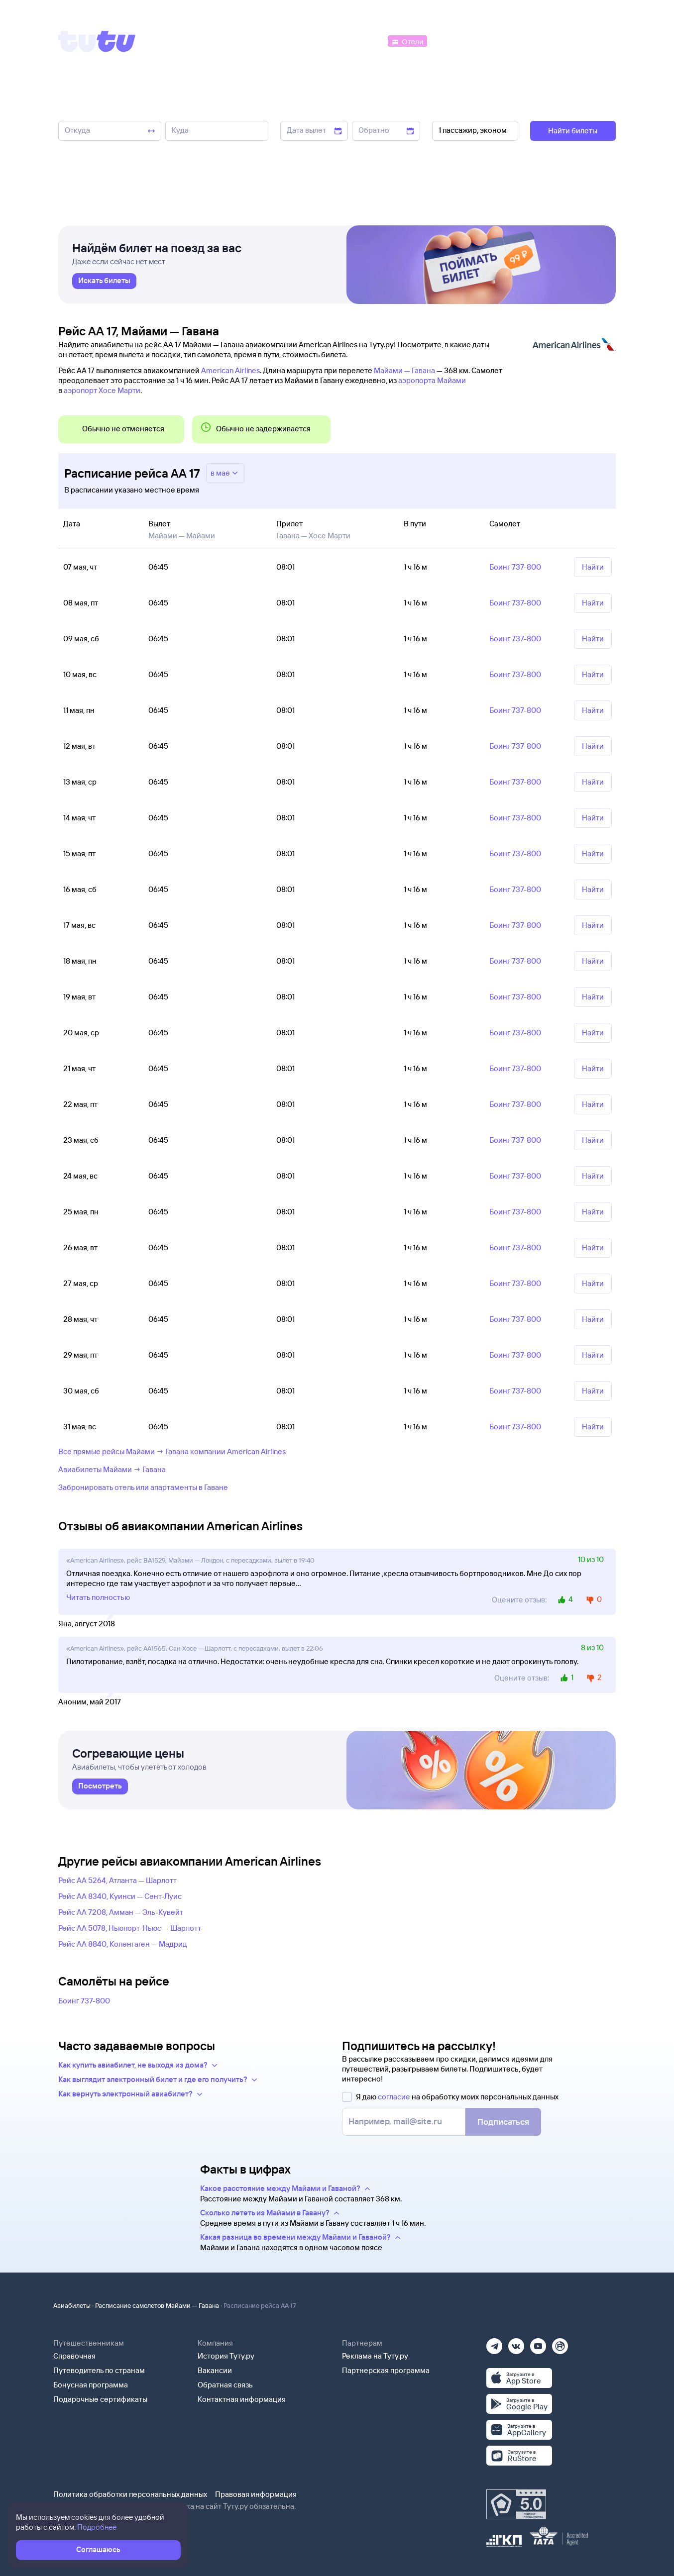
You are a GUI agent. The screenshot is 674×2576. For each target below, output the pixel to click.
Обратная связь (225, 2384)
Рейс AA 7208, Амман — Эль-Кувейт (120, 1912)
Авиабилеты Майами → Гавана (112, 1469)
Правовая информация (256, 2494)
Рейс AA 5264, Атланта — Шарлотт (117, 1880)
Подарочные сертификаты (100, 2399)
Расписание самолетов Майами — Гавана (157, 2305)
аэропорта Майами (432, 380)
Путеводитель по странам (99, 2370)
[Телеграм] (494, 2343)
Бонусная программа (90, 2384)
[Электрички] (453, 40)
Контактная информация (242, 2399)
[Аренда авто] (542, 40)
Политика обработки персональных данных (130, 2494)
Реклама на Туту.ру (375, 2356)
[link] (104, 281)
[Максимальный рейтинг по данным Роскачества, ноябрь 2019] (516, 2504)
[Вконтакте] (516, 2343)
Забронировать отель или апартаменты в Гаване (143, 1487)
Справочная (74, 2356)
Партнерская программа (386, 2370)
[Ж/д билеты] (311, 40)
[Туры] (497, 40)
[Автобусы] (365, 40)
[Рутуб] (560, 2343)
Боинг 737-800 (84, 2000)
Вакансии (215, 2370)
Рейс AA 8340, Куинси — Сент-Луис (120, 1896)
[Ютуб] (538, 2343)
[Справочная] (595, 40)
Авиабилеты (72, 2305)
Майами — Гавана (404, 370)
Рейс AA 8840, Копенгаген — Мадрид (122, 1944)
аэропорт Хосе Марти (102, 390)
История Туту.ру (226, 2356)
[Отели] (407, 40)
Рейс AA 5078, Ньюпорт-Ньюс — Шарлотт (129, 1928)
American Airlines (230, 370)
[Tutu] (97, 41)
